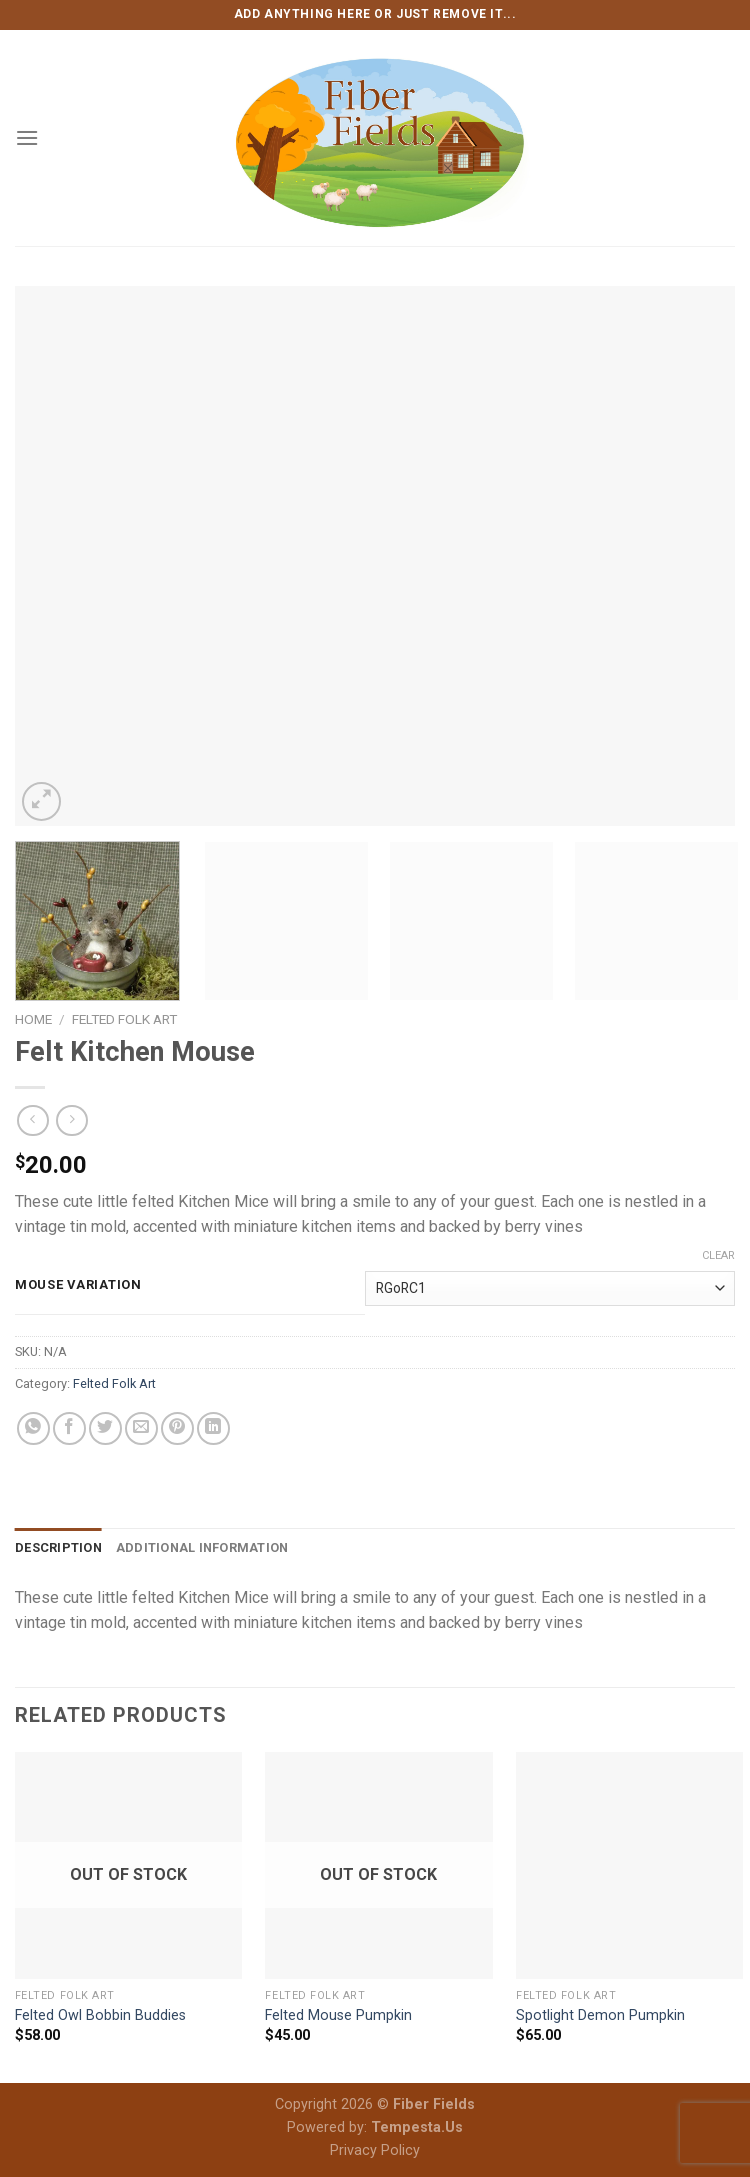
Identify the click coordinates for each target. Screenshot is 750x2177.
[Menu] (27, 137)
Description (58, 1547)
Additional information (202, 1547)
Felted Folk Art (124, 1019)
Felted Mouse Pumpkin (338, 2015)
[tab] (58, 1548)
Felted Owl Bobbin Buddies (100, 2015)
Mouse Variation (78, 1285)
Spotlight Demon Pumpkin (600, 2015)
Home (33, 1019)
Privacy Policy (375, 2150)
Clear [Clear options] (718, 1255)
